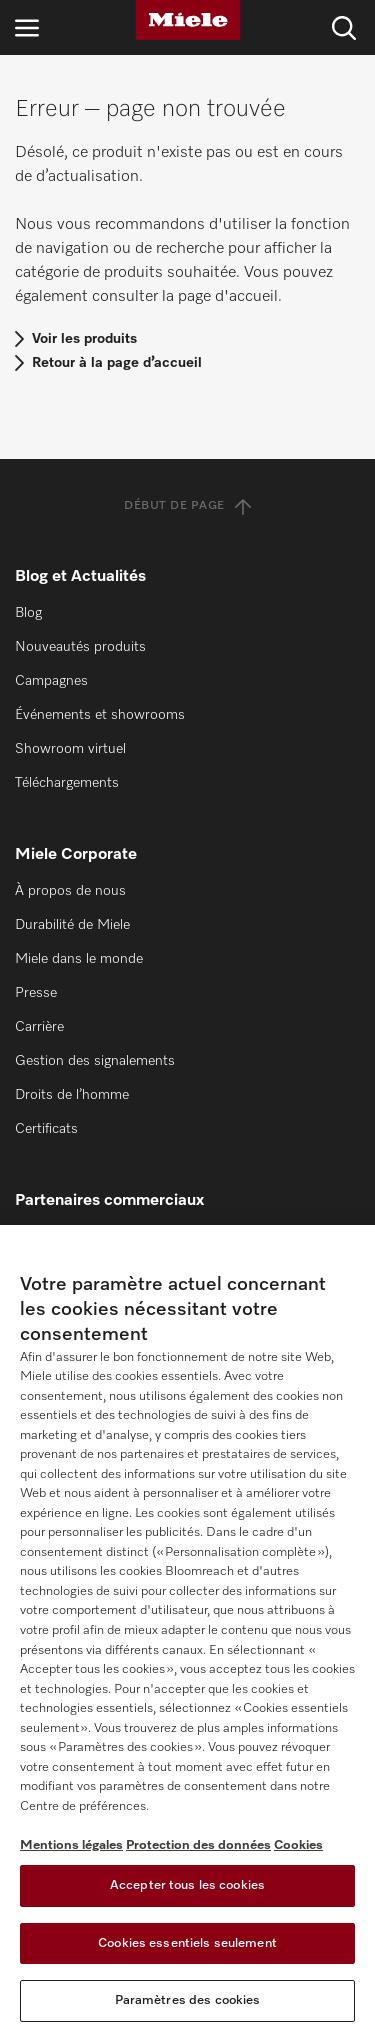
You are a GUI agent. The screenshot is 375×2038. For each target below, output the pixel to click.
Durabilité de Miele (72, 925)
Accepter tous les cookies (187, 1885)
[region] (187, 1631)
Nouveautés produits (80, 647)
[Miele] (188, 20)
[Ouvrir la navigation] (27, 27)
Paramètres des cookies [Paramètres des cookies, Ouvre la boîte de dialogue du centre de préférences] (188, 2000)
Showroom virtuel (70, 749)
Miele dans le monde (79, 959)
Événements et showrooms (100, 715)
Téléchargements (67, 783)
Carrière (39, 1027)
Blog (28, 613)
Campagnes (51, 681)
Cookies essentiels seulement (187, 1943)
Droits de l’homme (72, 1095)
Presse (36, 993)
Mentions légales (71, 1845)
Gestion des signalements (95, 1061)
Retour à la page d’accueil (117, 363)
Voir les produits (84, 339)
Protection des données (198, 1845)
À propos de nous (70, 891)
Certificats (46, 1129)
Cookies (298, 1845)
